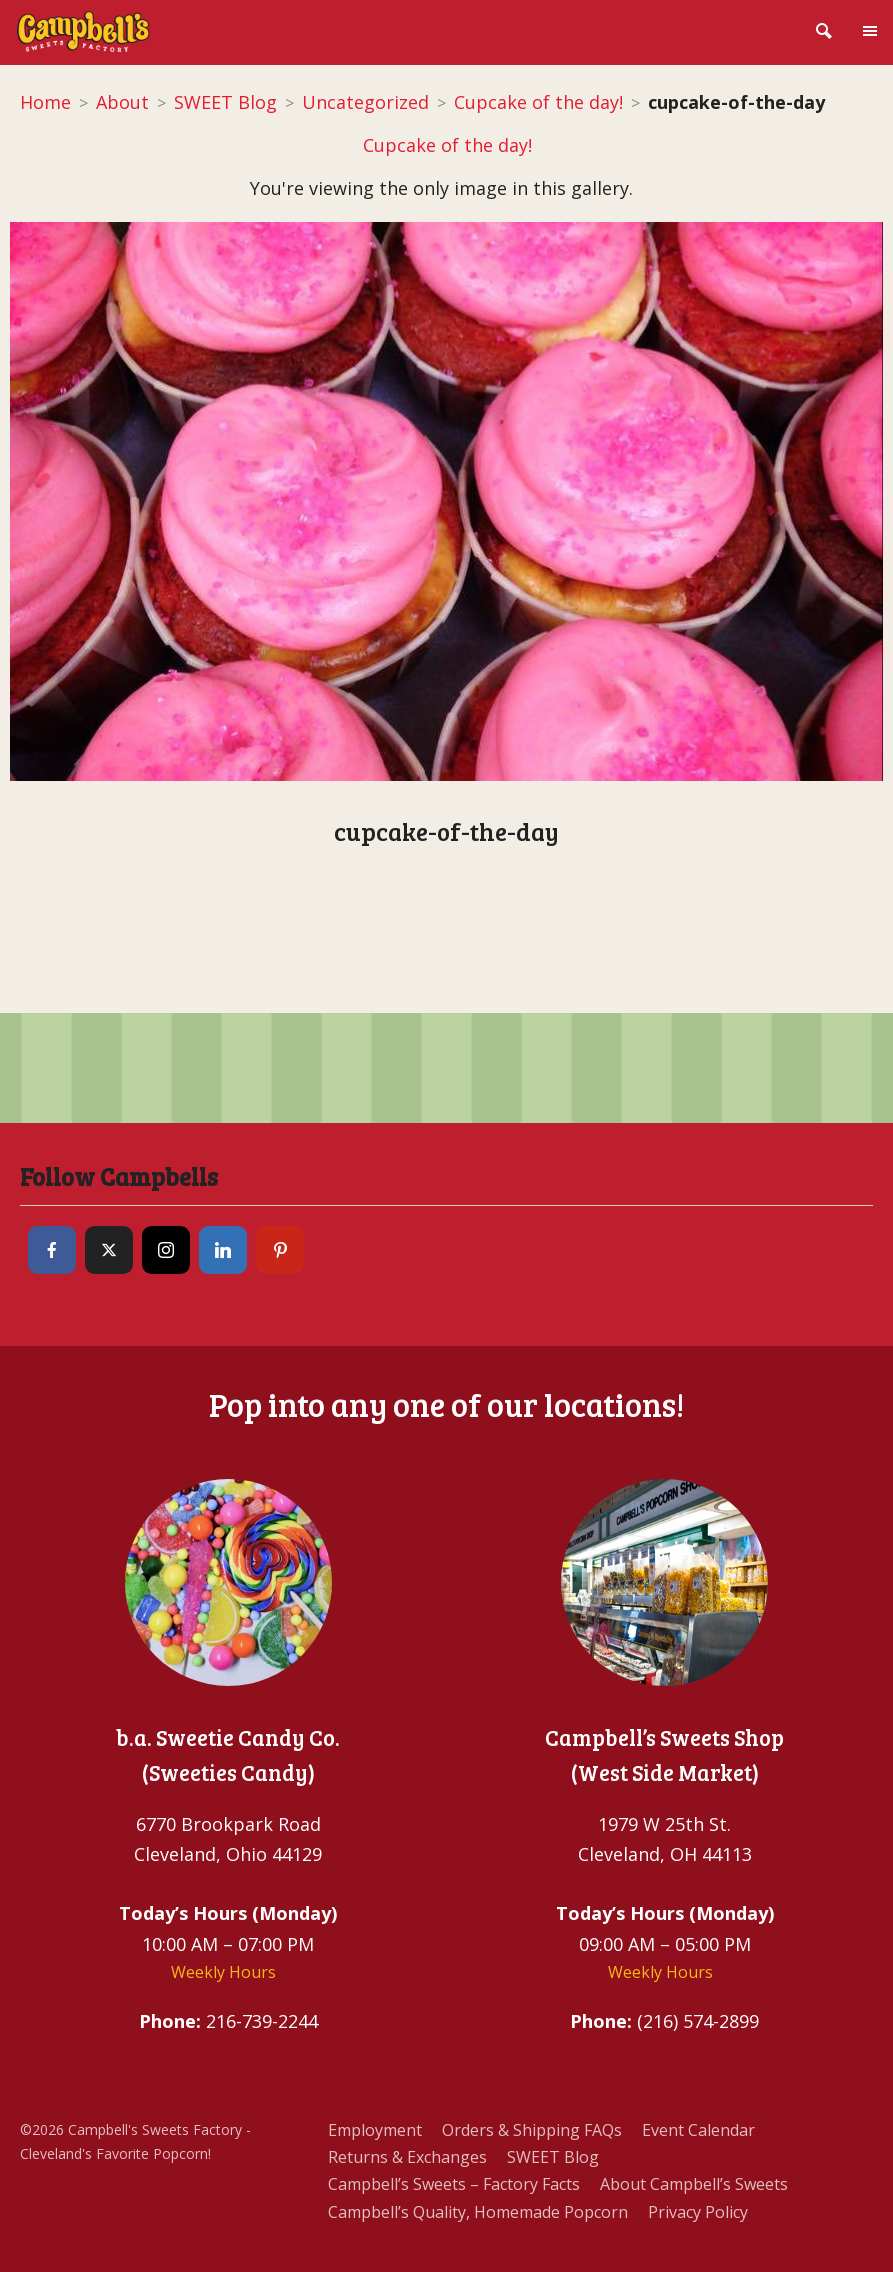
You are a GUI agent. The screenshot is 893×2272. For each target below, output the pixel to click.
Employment (375, 2130)
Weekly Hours (223, 1972)
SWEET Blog (225, 102)
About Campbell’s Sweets (694, 2184)
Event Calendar (698, 2130)
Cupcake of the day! (538, 102)
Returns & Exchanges (407, 2157)
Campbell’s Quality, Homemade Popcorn (478, 2212)
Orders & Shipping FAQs (532, 2130)
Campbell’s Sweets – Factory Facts (454, 2184)
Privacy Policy (698, 2212)
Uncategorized (365, 102)
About (122, 102)
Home (45, 102)
